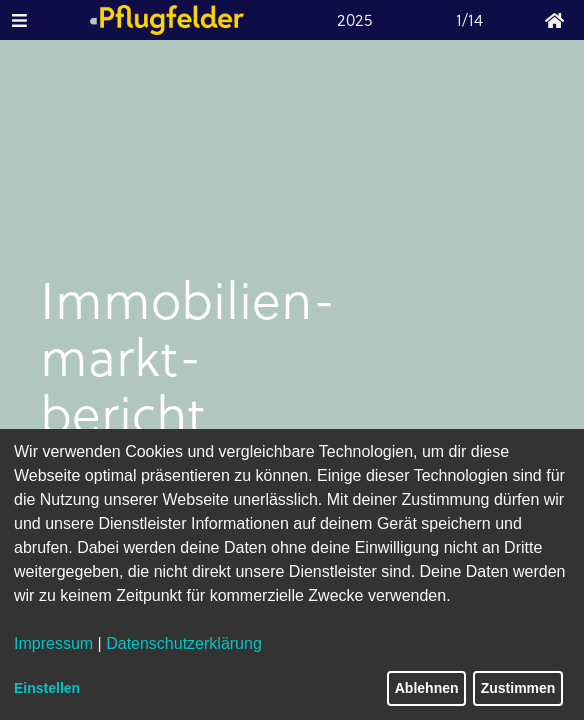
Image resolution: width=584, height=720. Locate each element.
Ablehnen (427, 688)
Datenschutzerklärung (184, 643)
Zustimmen (518, 688)
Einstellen (47, 688)
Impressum (53, 643)
